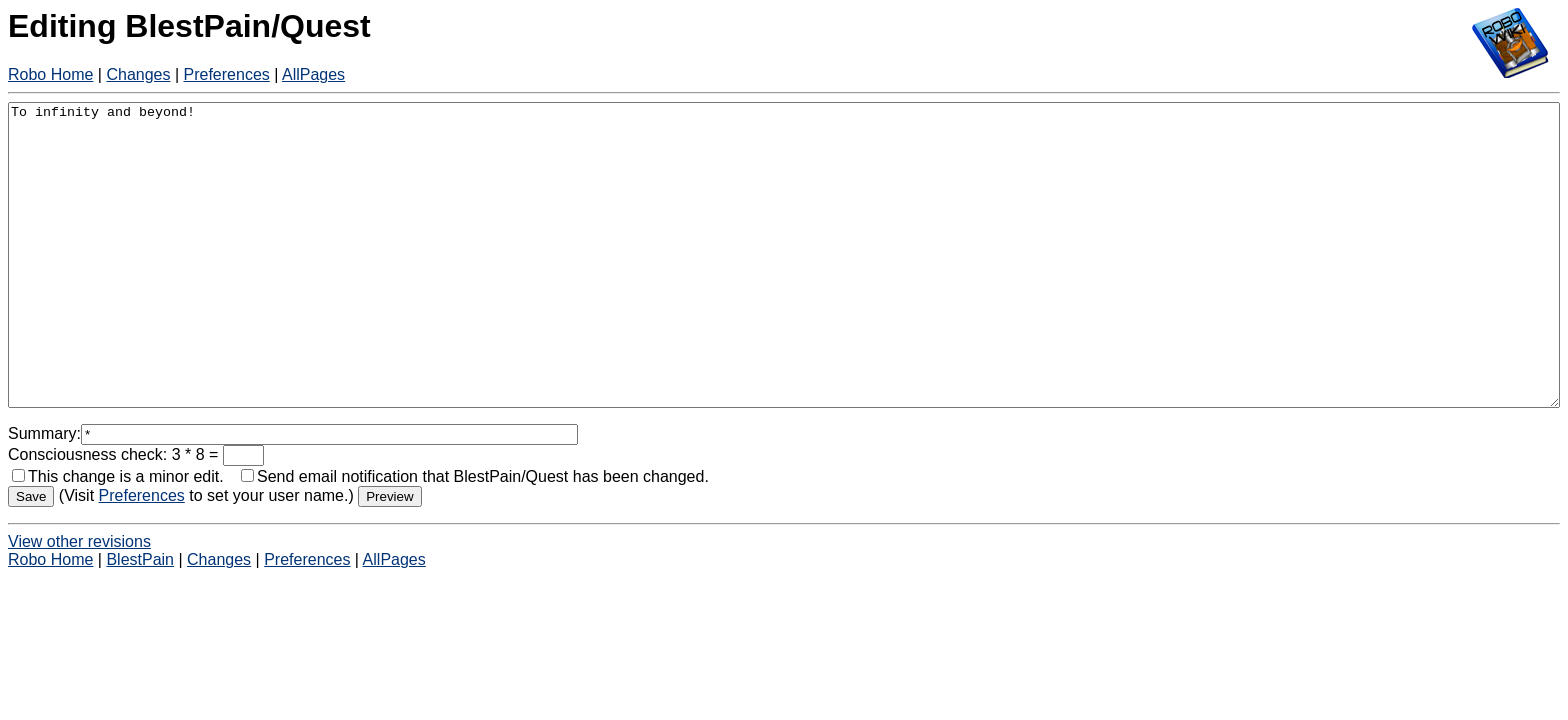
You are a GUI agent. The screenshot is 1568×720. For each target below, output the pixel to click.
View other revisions (79, 601)
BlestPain (140, 619)
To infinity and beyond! (784, 285)
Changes (138, 74)
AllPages (313, 74)
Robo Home (50, 74)
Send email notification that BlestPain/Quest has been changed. (475, 536)
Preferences (227, 74)
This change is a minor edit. (118, 536)
